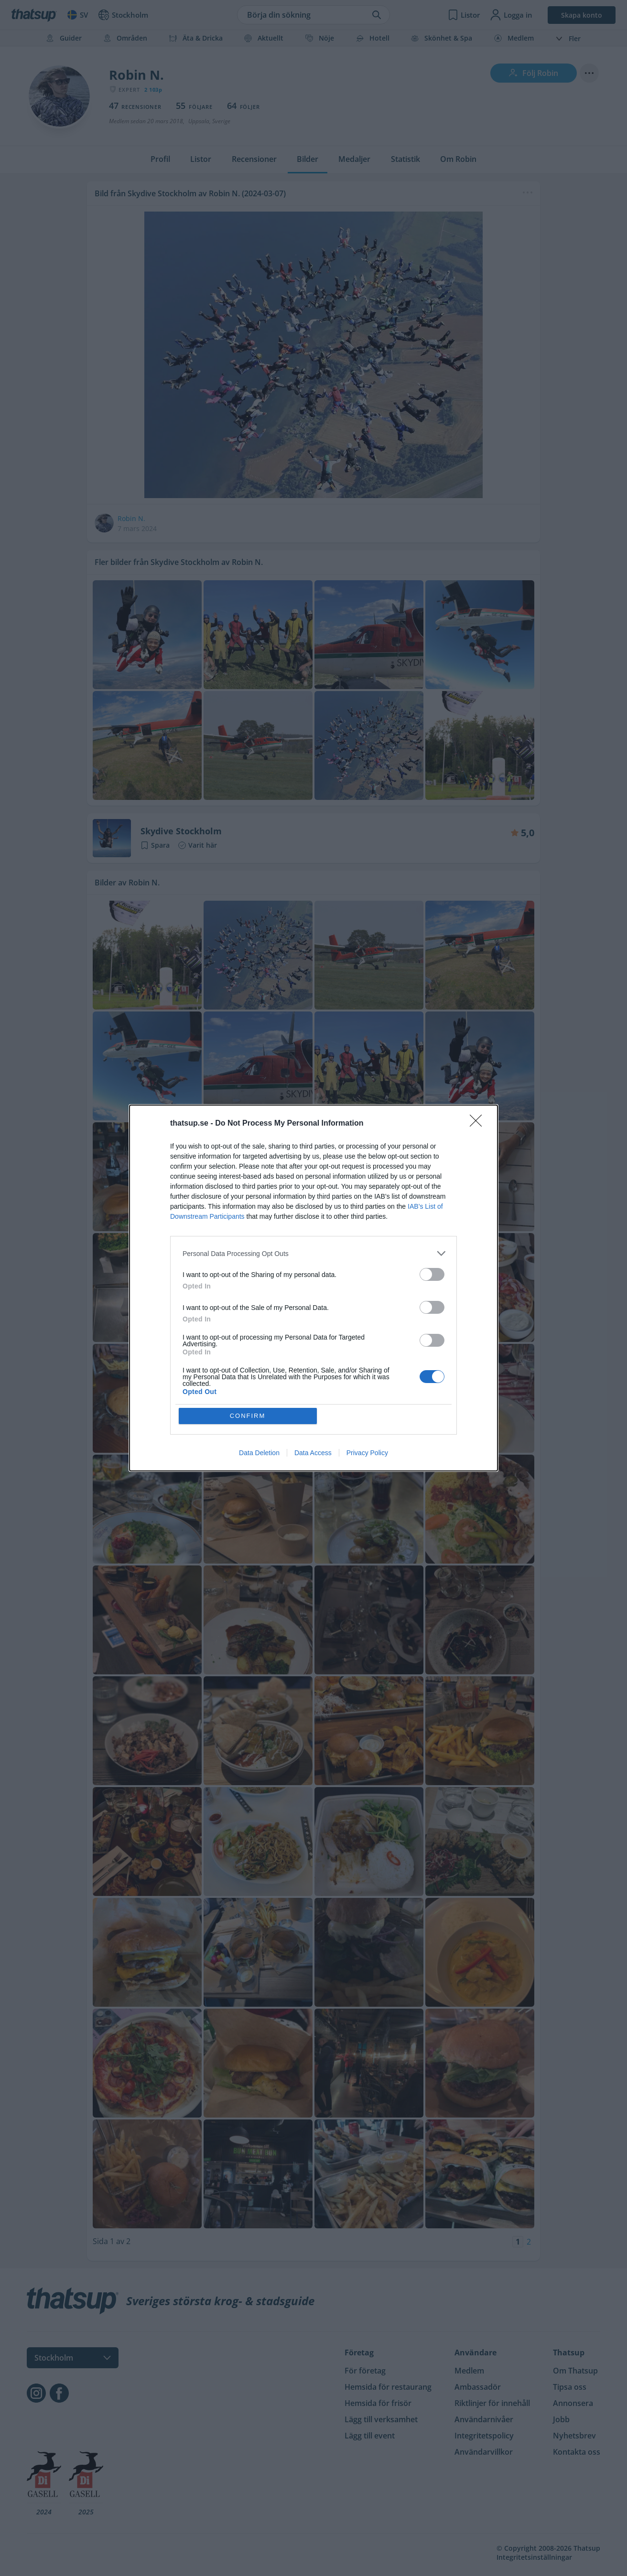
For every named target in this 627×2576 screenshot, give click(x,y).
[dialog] (313, 1288)
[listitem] (313, 1253)
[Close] (479, 1124)
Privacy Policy (367, 1453)
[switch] (432, 1274)
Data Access (313, 1453)
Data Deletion (259, 1453)
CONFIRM (248, 1415)
